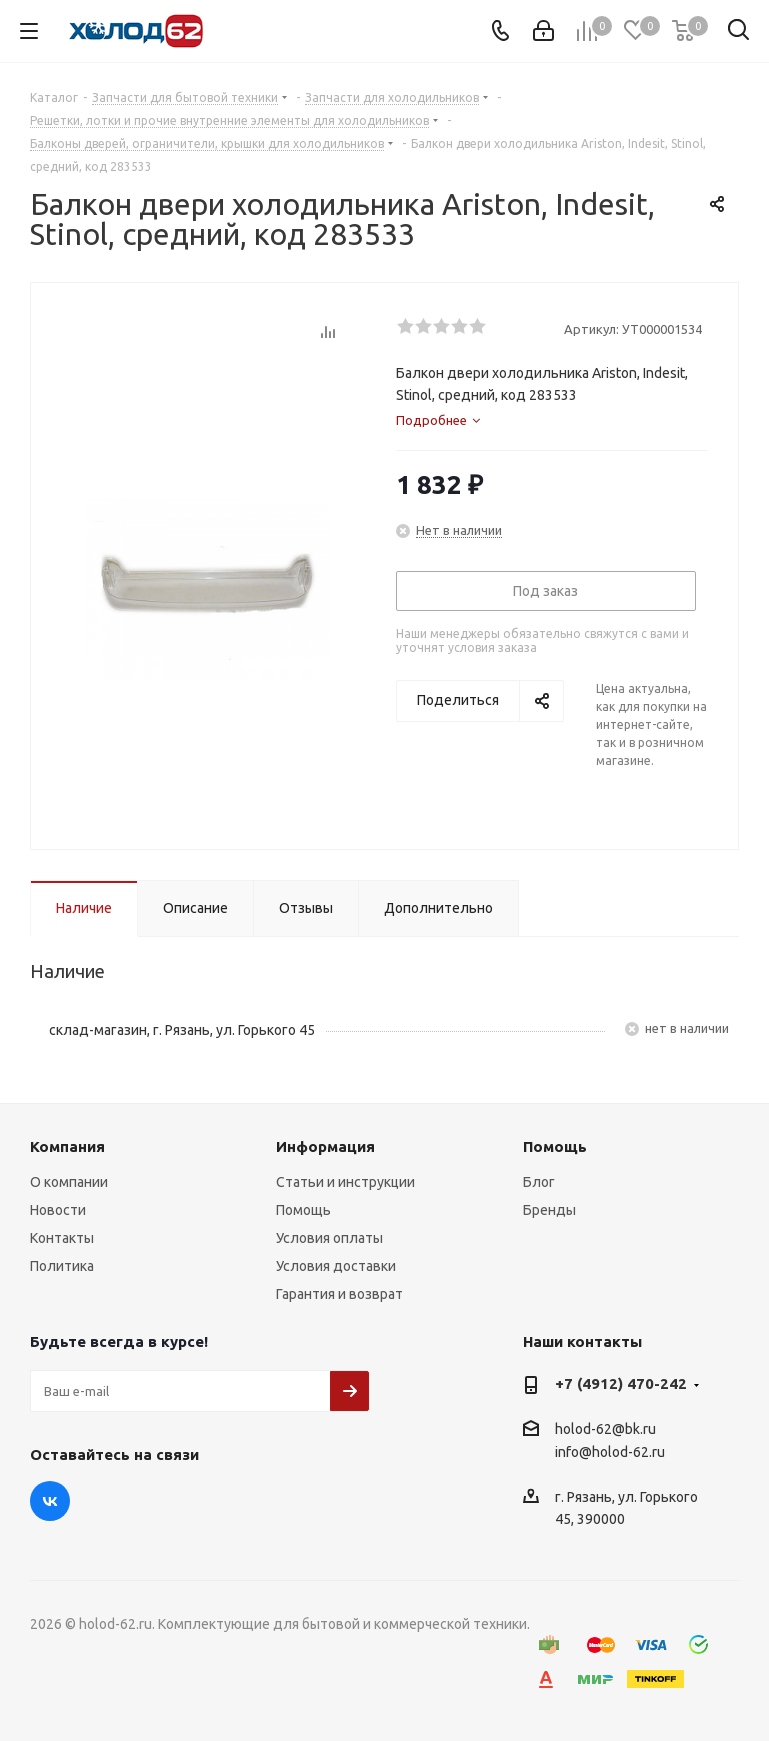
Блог (539, 1182)
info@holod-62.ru (610, 1453)
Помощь (303, 1210)
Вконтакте (50, 1501)
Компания (67, 1146)
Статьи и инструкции (345, 1182)
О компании (69, 1182)
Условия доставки (336, 1266)
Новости (58, 1210)
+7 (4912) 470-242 (621, 1383)
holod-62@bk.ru (605, 1429)
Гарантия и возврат (339, 1294)
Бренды (549, 1210)
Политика (62, 1266)
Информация (325, 1146)
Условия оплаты (329, 1238)
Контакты (62, 1238)
